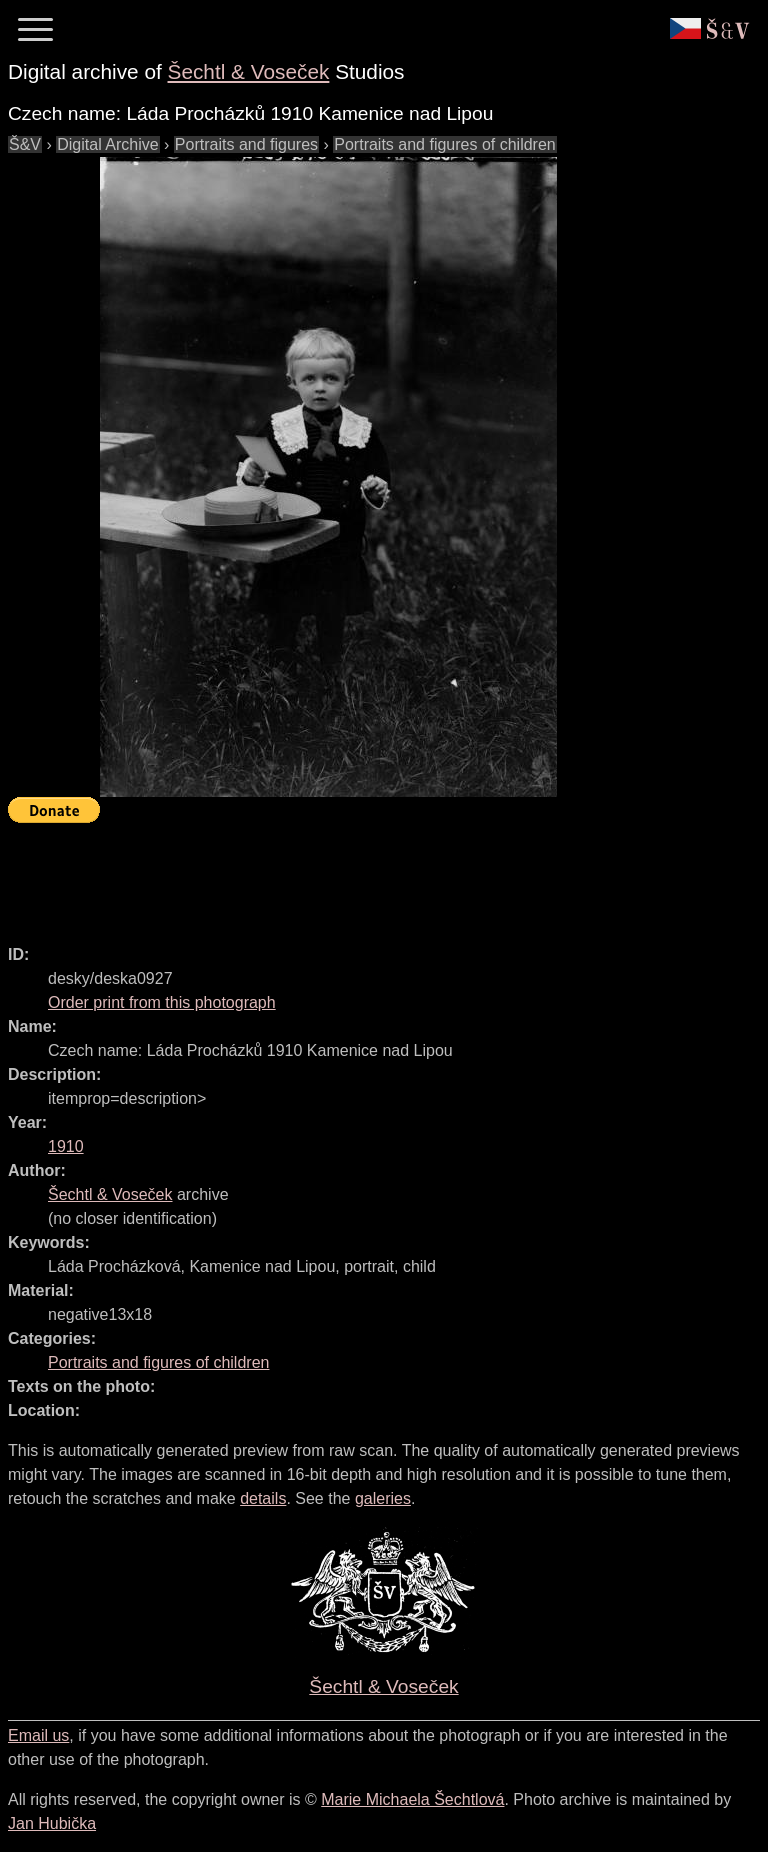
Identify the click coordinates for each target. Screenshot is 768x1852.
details (263, 1498)
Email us (38, 1735)
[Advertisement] (372, 875)
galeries (383, 1498)
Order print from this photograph (162, 1002)
